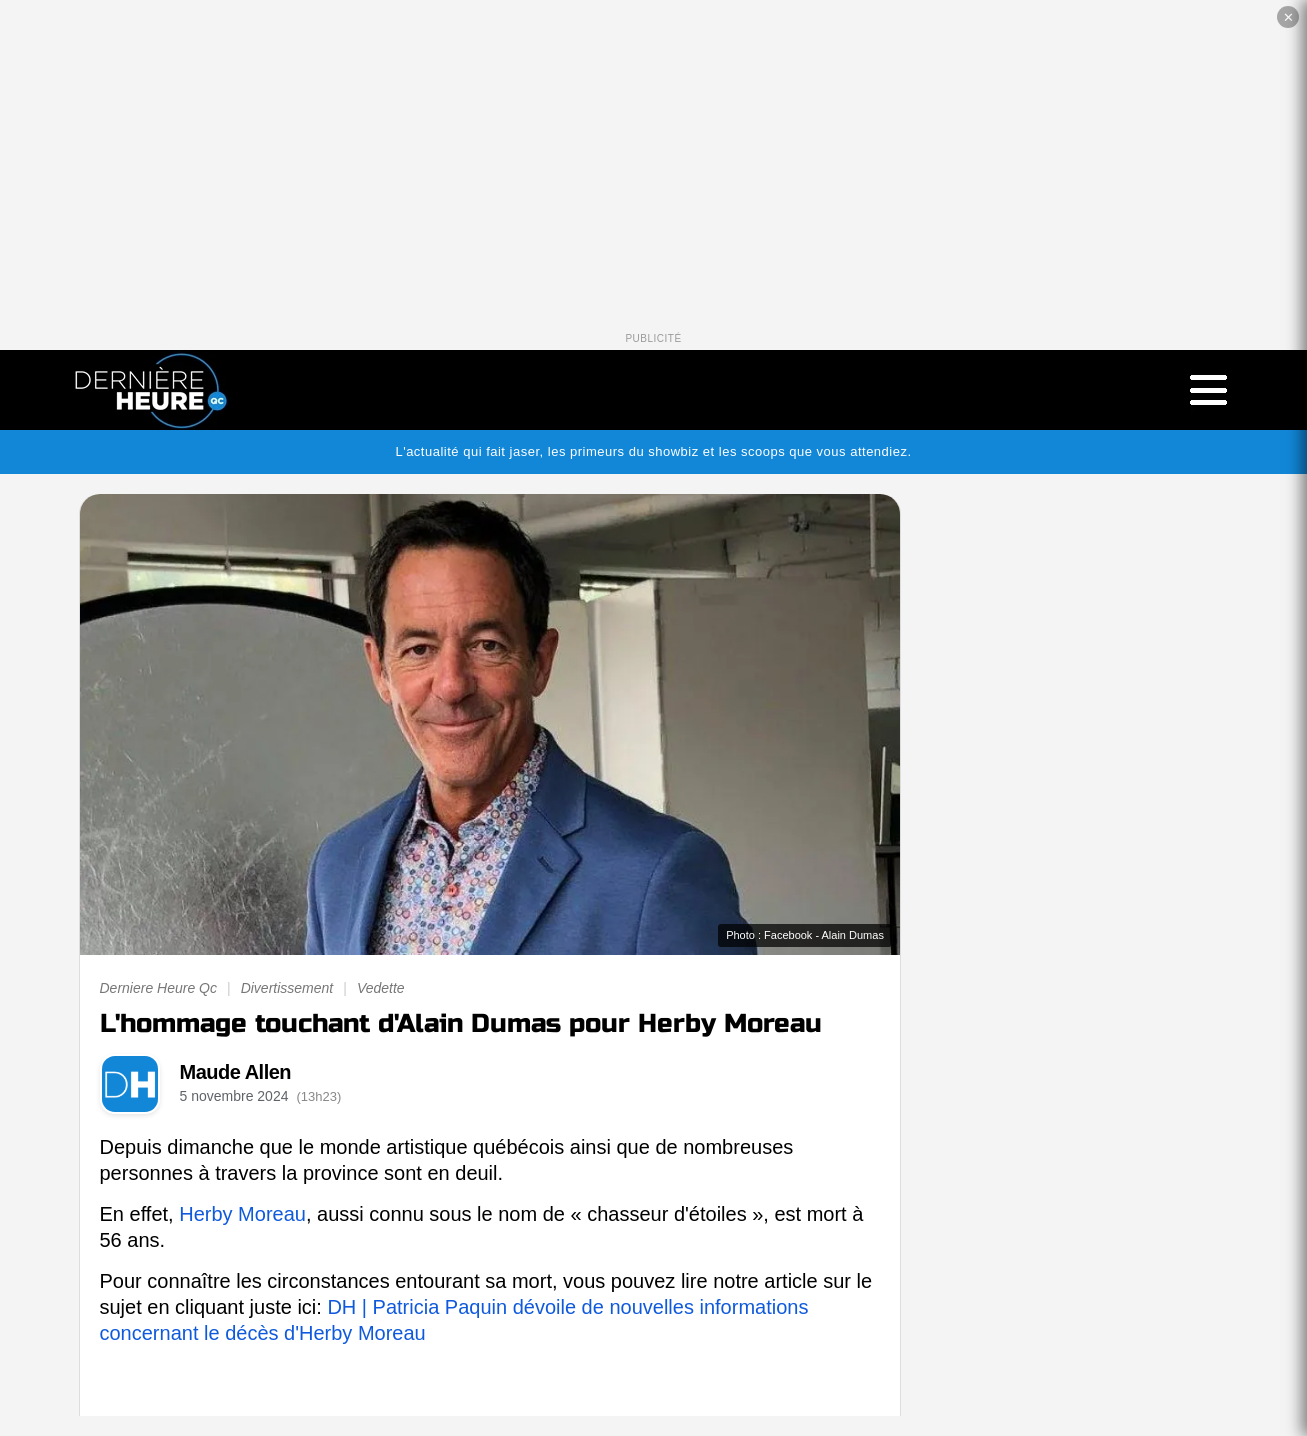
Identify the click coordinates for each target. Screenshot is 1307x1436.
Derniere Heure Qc (159, 988)
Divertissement (287, 988)
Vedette (381, 988)
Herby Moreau (242, 1214)
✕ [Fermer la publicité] (1288, 17)
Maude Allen (236, 1072)
